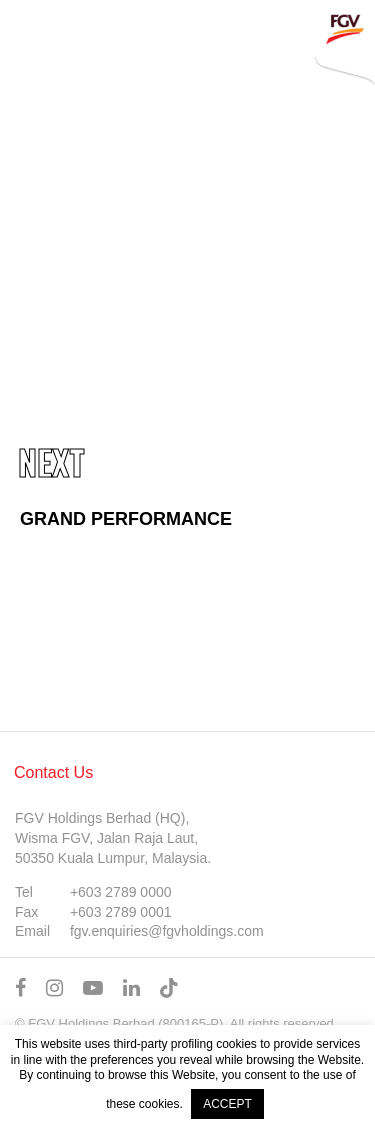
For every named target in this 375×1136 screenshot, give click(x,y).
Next (51, 462)
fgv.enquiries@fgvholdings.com (167, 931)
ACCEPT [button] (227, 1104)
